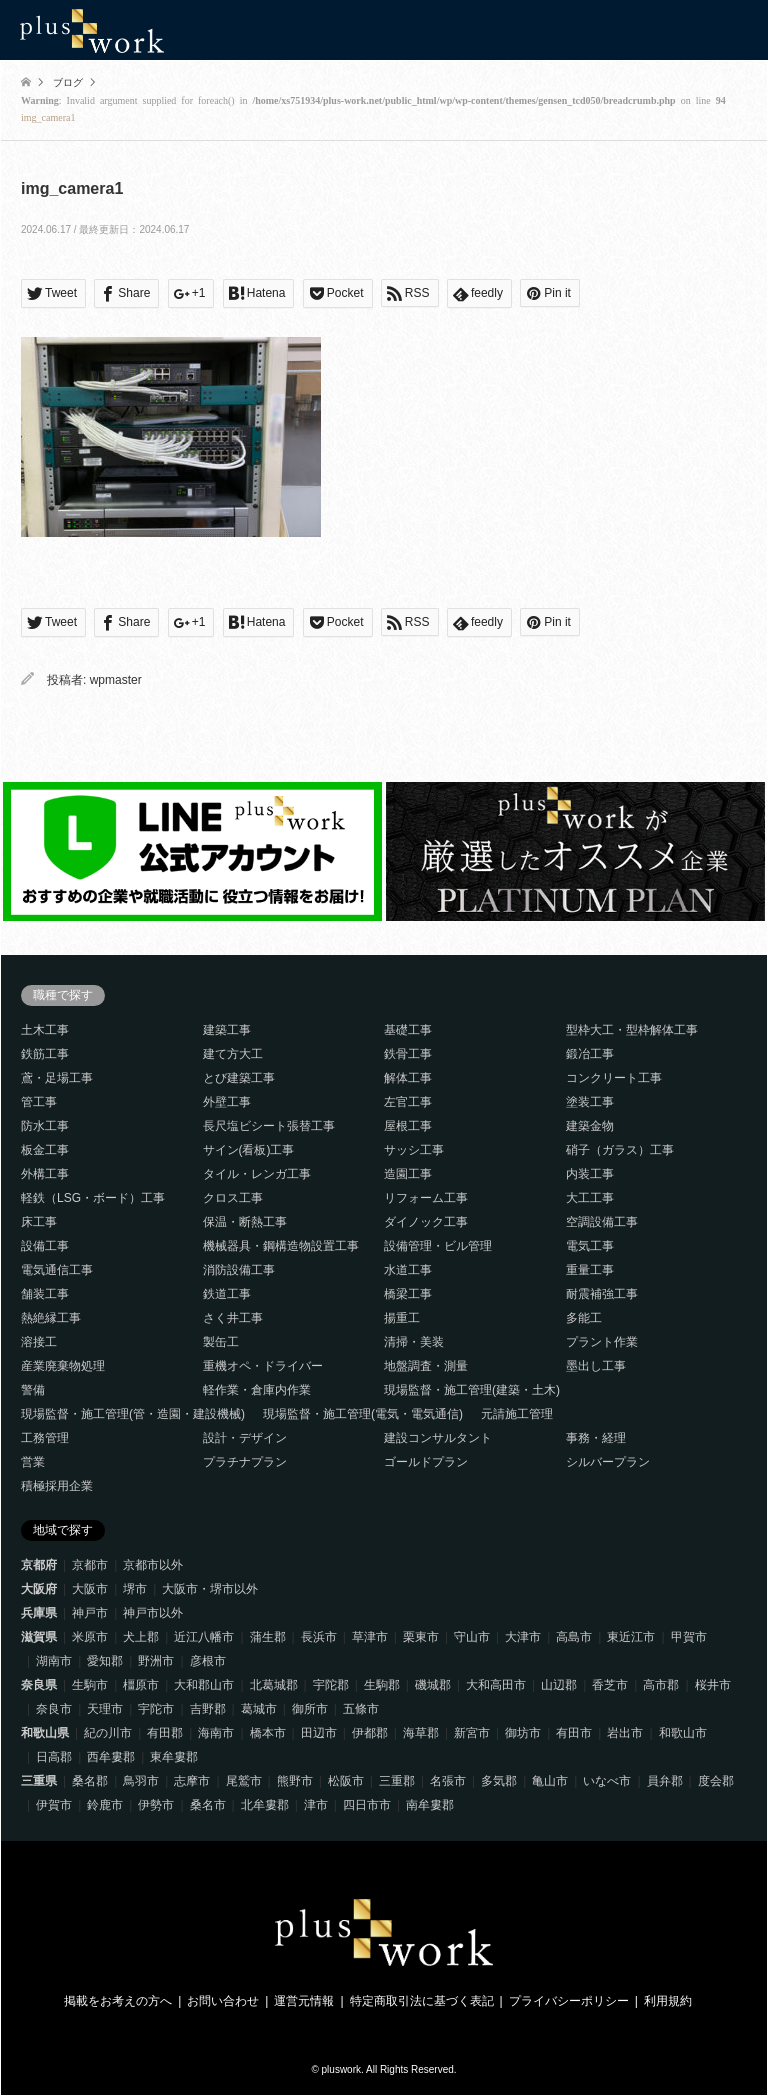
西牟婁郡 (111, 1757)
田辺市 (319, 1733)
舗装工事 (45, 1294)
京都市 (90, 1565)
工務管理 (45, 1438)
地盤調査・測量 (426, 1366)
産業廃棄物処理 (63, 1366)
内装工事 (590, 1174)
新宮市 (472, 1733)
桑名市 (208, 1805)
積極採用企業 (57, 1486)
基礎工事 (408, 1030)
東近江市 (631, 1637)
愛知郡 (105, 1661)
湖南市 (54, 1661)
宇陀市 (156, 1709)
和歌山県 (45, 1733)
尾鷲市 (244, 1781)
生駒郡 (382, 1685)
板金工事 (45, 1150)
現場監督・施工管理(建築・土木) (472, 1390)
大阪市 (90, 1589)
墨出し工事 (596, 1366)
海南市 (216, 1733)
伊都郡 (370, 1733)
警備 (33, 1390)
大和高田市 (496, 1685)
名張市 (448, 1781)
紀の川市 (108, 1733)
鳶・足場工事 (57, 1078)
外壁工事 (227, 1102)
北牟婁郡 (265, 1805)
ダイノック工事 (426, 1222)
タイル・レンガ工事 (257, 1174)
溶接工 (39, 1342)
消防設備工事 (239, 1270)
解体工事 (408, 1078)
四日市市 (367, 1805)
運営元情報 (304, 2001)
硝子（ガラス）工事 (620, 1150)
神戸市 (90, 1613)
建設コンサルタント (438, 1438)
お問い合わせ (223, 2001)
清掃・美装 (414, 1342)
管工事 (39, 1102)
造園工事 (408, 1174)
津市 (316, 1805)
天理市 (105, 1709)
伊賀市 (54, 1805)
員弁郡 (665, 1781)
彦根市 (208, 1661)
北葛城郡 (274, 1685)
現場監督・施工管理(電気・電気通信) (363, 1414)
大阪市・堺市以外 (210, 1589)
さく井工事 (233, 1318)
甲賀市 (689, 1637)
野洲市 (156, 1661)
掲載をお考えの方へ (118, 2001)
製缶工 (221, 1342)
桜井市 (713, 1685)
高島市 (574, 1637)
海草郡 (421, 1733)
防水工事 (45, 1126)
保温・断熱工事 (245, 1222)
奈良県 (39, 1685)
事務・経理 (596, 1438)
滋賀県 (39, 1637)
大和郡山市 (204, 1685)
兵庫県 (39, 1613)
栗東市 (421, 1637)
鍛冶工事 (590, 1054)
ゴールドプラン (426, 1462)
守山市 (472, 1637)
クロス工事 (233, 1198)
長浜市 (319, 1637)
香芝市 (610, 1685)
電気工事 (590, 1246)
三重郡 (397, 1781)
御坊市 (523, 1733)
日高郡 (54, 1757)
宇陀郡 (331, 1685)
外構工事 (45, 1174)
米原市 (90, 1637)
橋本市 (268, 1733)
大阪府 (39, 1589)
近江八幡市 (204, 1637)
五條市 (361, 1709)
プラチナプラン (245, 1462)
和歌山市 (683, 1733)
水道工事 (408, 1270)
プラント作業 (602, 1342)
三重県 (39, 1781)
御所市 (310, 1709)
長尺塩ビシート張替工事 (269, 1126)
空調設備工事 (602, 1222)
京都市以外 (153, 1565)
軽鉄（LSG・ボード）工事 (93, 1198)
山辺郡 (559, 1685)
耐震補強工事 (602, 1294)
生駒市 (90, 1685)
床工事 (39, 1222)
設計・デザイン (245, 1438)
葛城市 (259, 1709)
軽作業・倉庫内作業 (257, 1390)
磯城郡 (433, 1685)
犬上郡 (141, 1637)
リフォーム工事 (426, 1198)
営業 (33, 1462)
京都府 (39, 1565)
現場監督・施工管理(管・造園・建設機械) (133, 1414)
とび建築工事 (239, 1078)
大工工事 (590, 1198)
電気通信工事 (57, 1270)
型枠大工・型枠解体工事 (632, 1030)
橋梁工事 (408, 1294)
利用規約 (668, 2001)
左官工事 (408, 1102)
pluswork (341, 2069)
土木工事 (45, 1030)
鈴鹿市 (105, 1805)
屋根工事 (408, 1126)
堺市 (135, 1589)
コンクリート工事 (614, 1078)
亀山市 (550, 1781)
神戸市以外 (153, 1613)
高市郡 (661, 1685)
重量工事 (590, 1270)
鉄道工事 (227, 1294)
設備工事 (45, 1246)
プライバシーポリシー (569, 2001)
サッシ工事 (414, 1150)
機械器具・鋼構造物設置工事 (281, 1246)
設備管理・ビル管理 (438, 1246)
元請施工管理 (517, 1414)
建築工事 (227, 1030)
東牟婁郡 (174, 1757)
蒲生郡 (268, 1637)
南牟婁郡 (430, 1805)
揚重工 (402, 1318)
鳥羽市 (141, 1781)
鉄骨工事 (408, 1054)
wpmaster (116, 680)
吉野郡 (208, 1709)
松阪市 (346, 1781)
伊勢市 (156, 1805)
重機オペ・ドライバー (263, 1366)
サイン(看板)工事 (249, 1150)
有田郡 (165, 1733)
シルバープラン (608, 1462)
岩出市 (625, 1733)
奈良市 (54, 1709)
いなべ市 (607, 1781)
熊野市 (295, 1781)
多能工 (584, 1318)
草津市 (370, 1637)
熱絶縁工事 (51, 1318)
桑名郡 (90, 1781)
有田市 (574, 1733)
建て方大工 (233, 1054)
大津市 (523, 1637)
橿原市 (141, 1685)
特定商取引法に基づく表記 (422, 2001)
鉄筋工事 (45, 1054)
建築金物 (590, 1126)
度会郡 (716, 1781)
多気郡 (499, 1781)
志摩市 (192, 1781)
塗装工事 (590, 1102)
